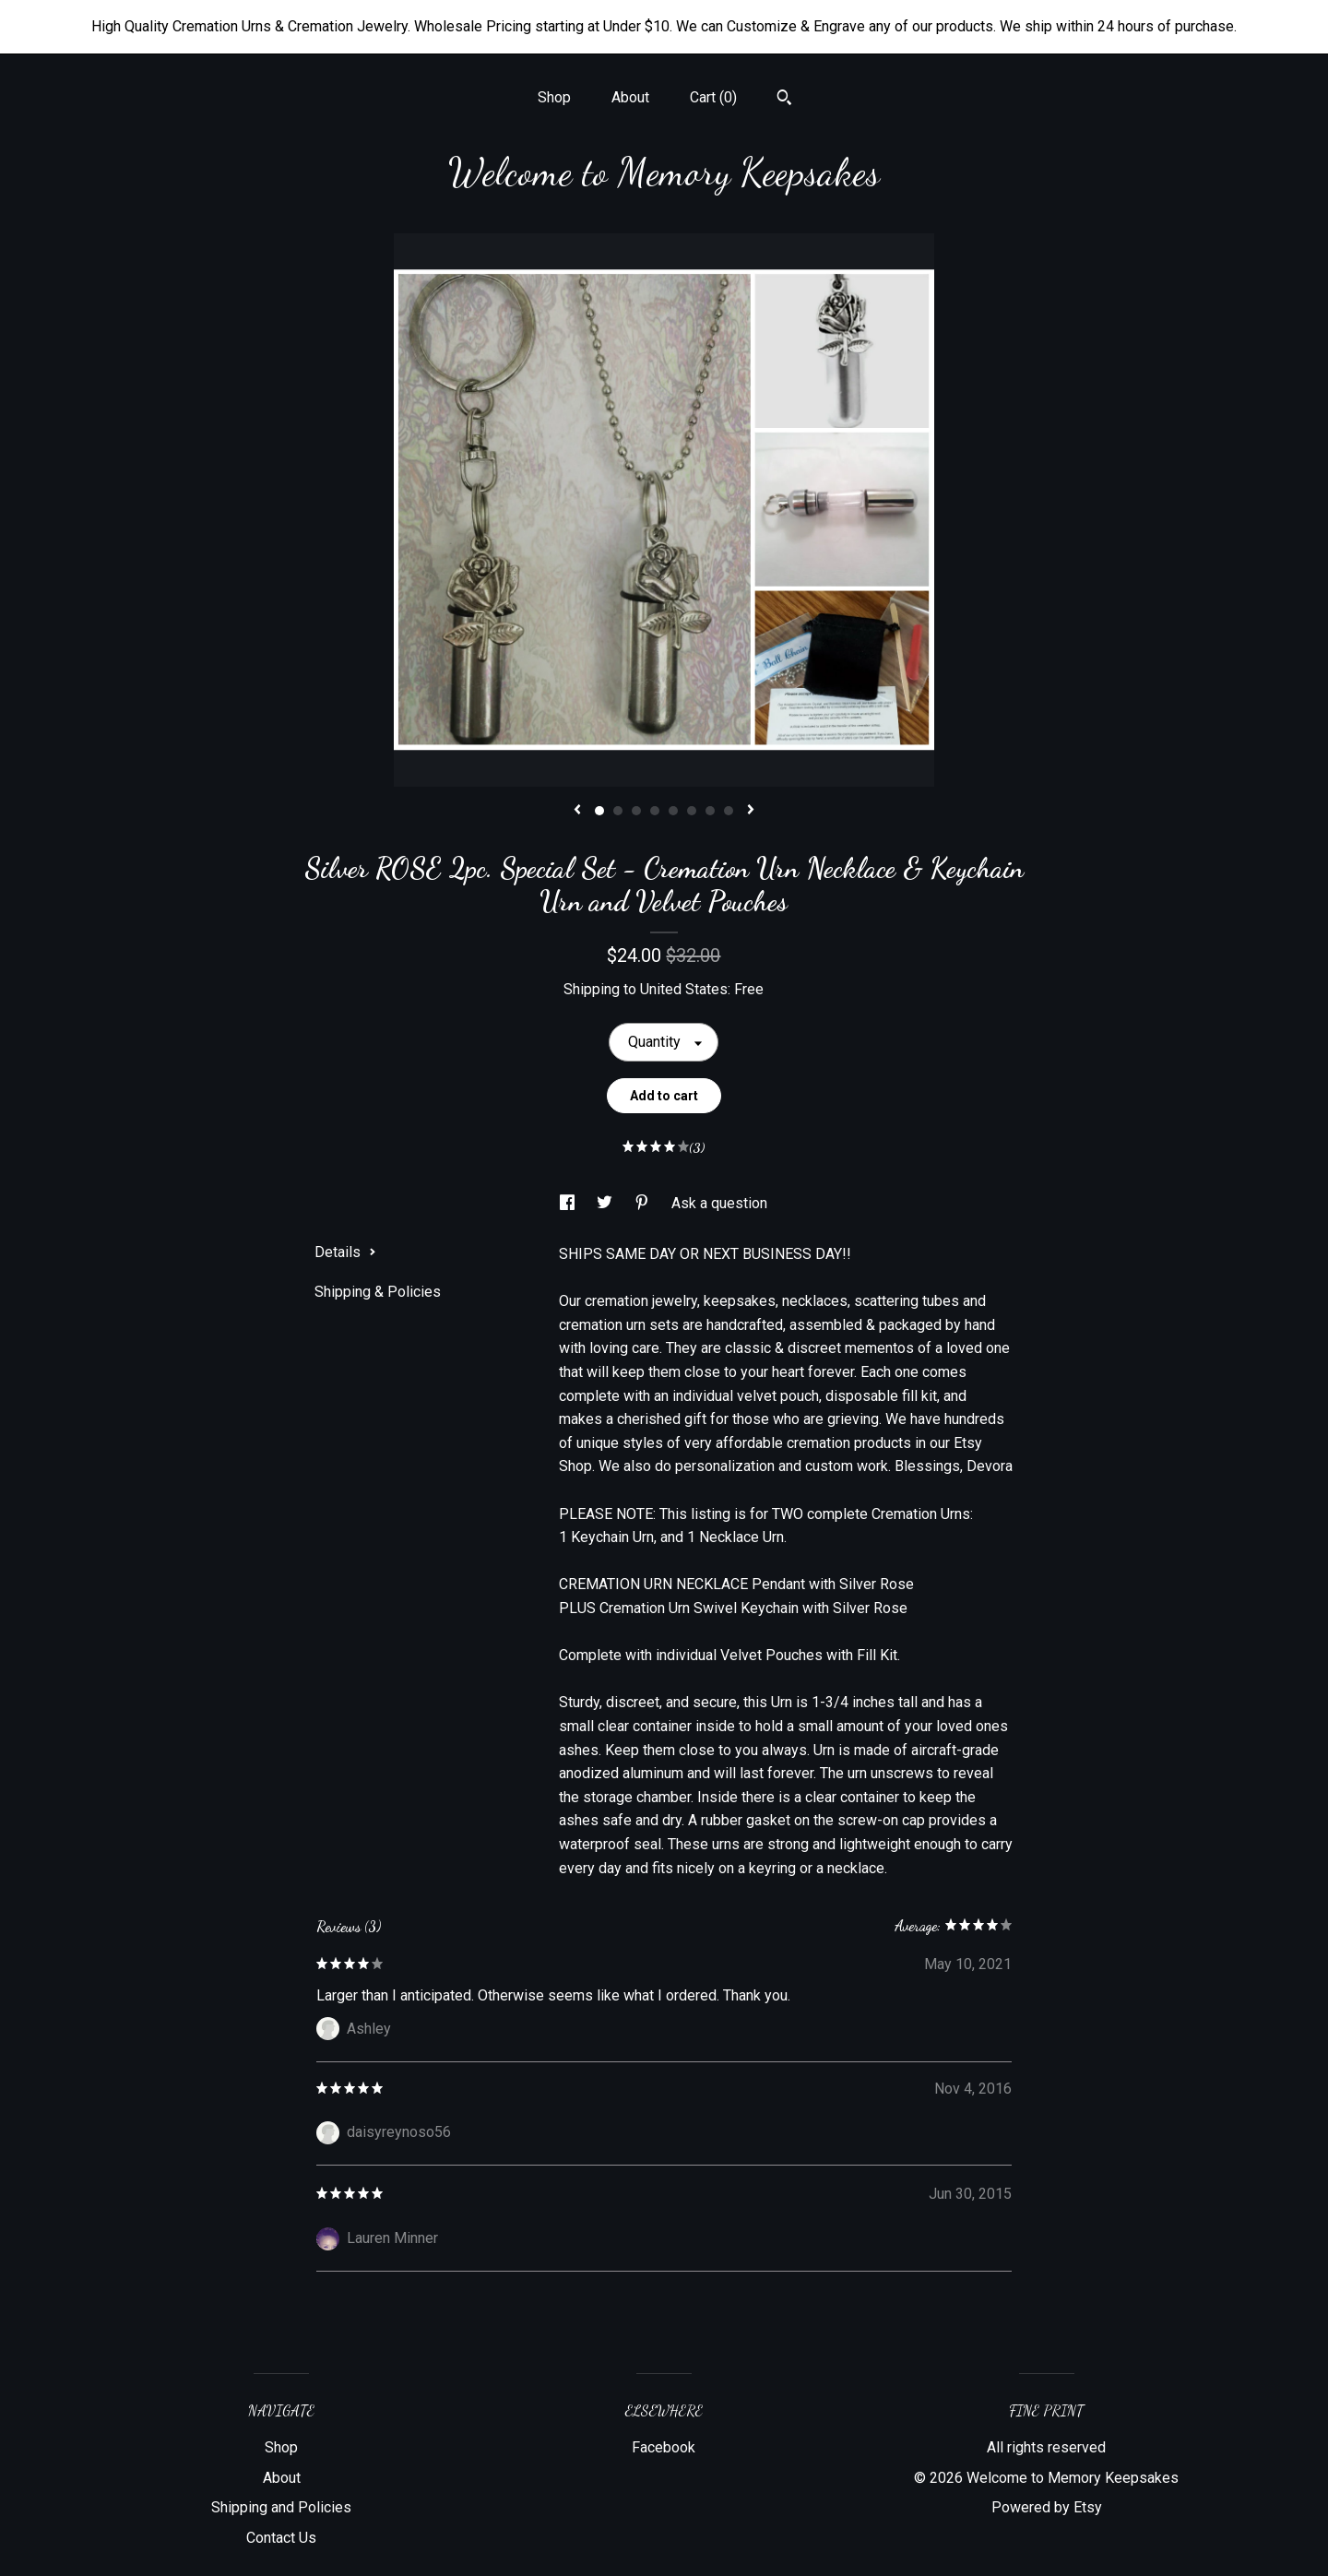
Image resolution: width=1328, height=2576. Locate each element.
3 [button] (636, 810)
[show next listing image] (750, 810)
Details (345, 1252)
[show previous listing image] (577, 810)
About (630, 97)
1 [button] (599, 810)
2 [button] (617, 810)
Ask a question (719, 1203)
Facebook (663, 2447)
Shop (554, 97)
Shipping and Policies (281, 2507)
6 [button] (691, 810)
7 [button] (710, 810)
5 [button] (673, 810)
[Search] (784, 99)
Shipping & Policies (377, 1291)
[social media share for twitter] (606, 1203)
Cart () (713, 97)
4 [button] (654, 810)
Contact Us (281, 2537)
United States (684, 989)
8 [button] (728, 810)
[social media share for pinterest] (643, 1203)
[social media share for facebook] (569, 1203)
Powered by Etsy (1046, 2507)
